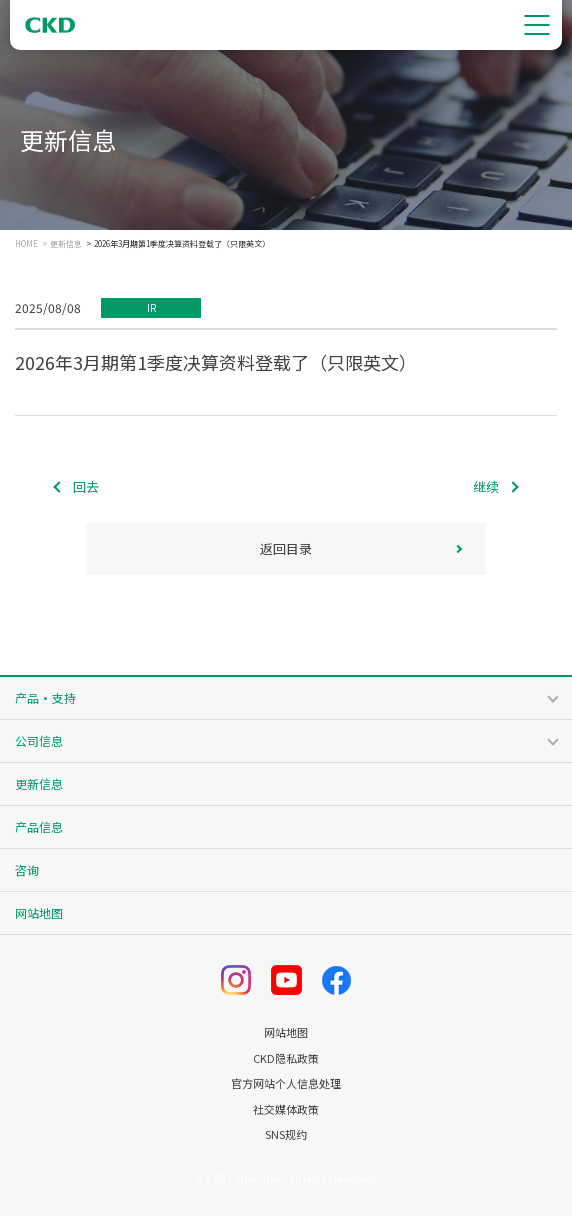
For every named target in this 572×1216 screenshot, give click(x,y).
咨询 (27, 869)
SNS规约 (286, 1134)
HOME (26, 244)
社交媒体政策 (286, 1109)
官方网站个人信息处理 (286, 1083)
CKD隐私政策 (286, 1058)
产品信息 (39, 826)
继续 (486, 486)
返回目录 (286, 548)
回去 (86, 486)
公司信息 (39, 740)
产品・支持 (45, 697)
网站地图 (39, 912)
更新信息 (66, 244)
